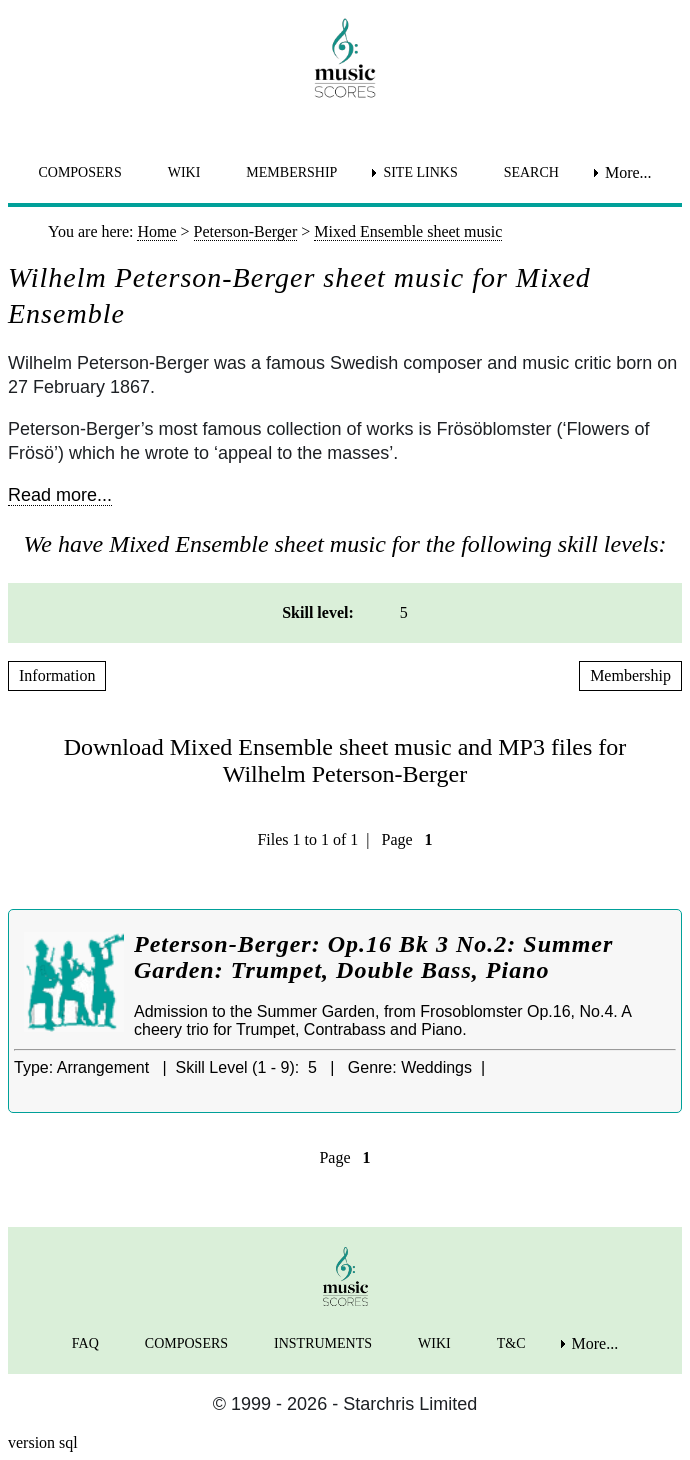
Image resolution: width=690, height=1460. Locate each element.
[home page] (345, 58)
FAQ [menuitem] (85, 1343)
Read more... (60, 495)
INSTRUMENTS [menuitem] (323, 1343)
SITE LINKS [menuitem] (420, 172)
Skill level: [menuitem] (318, 612)
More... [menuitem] (628, 172)
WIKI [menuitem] (184, 172)
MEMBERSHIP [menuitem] (291, 172)
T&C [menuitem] (511, 1343)
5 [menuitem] (404, 612)
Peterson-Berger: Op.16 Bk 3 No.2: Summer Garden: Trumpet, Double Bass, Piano (373, 957)
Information (57, 675)
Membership (630, 675)
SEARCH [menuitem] (531, 172)
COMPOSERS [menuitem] (79, 172)
